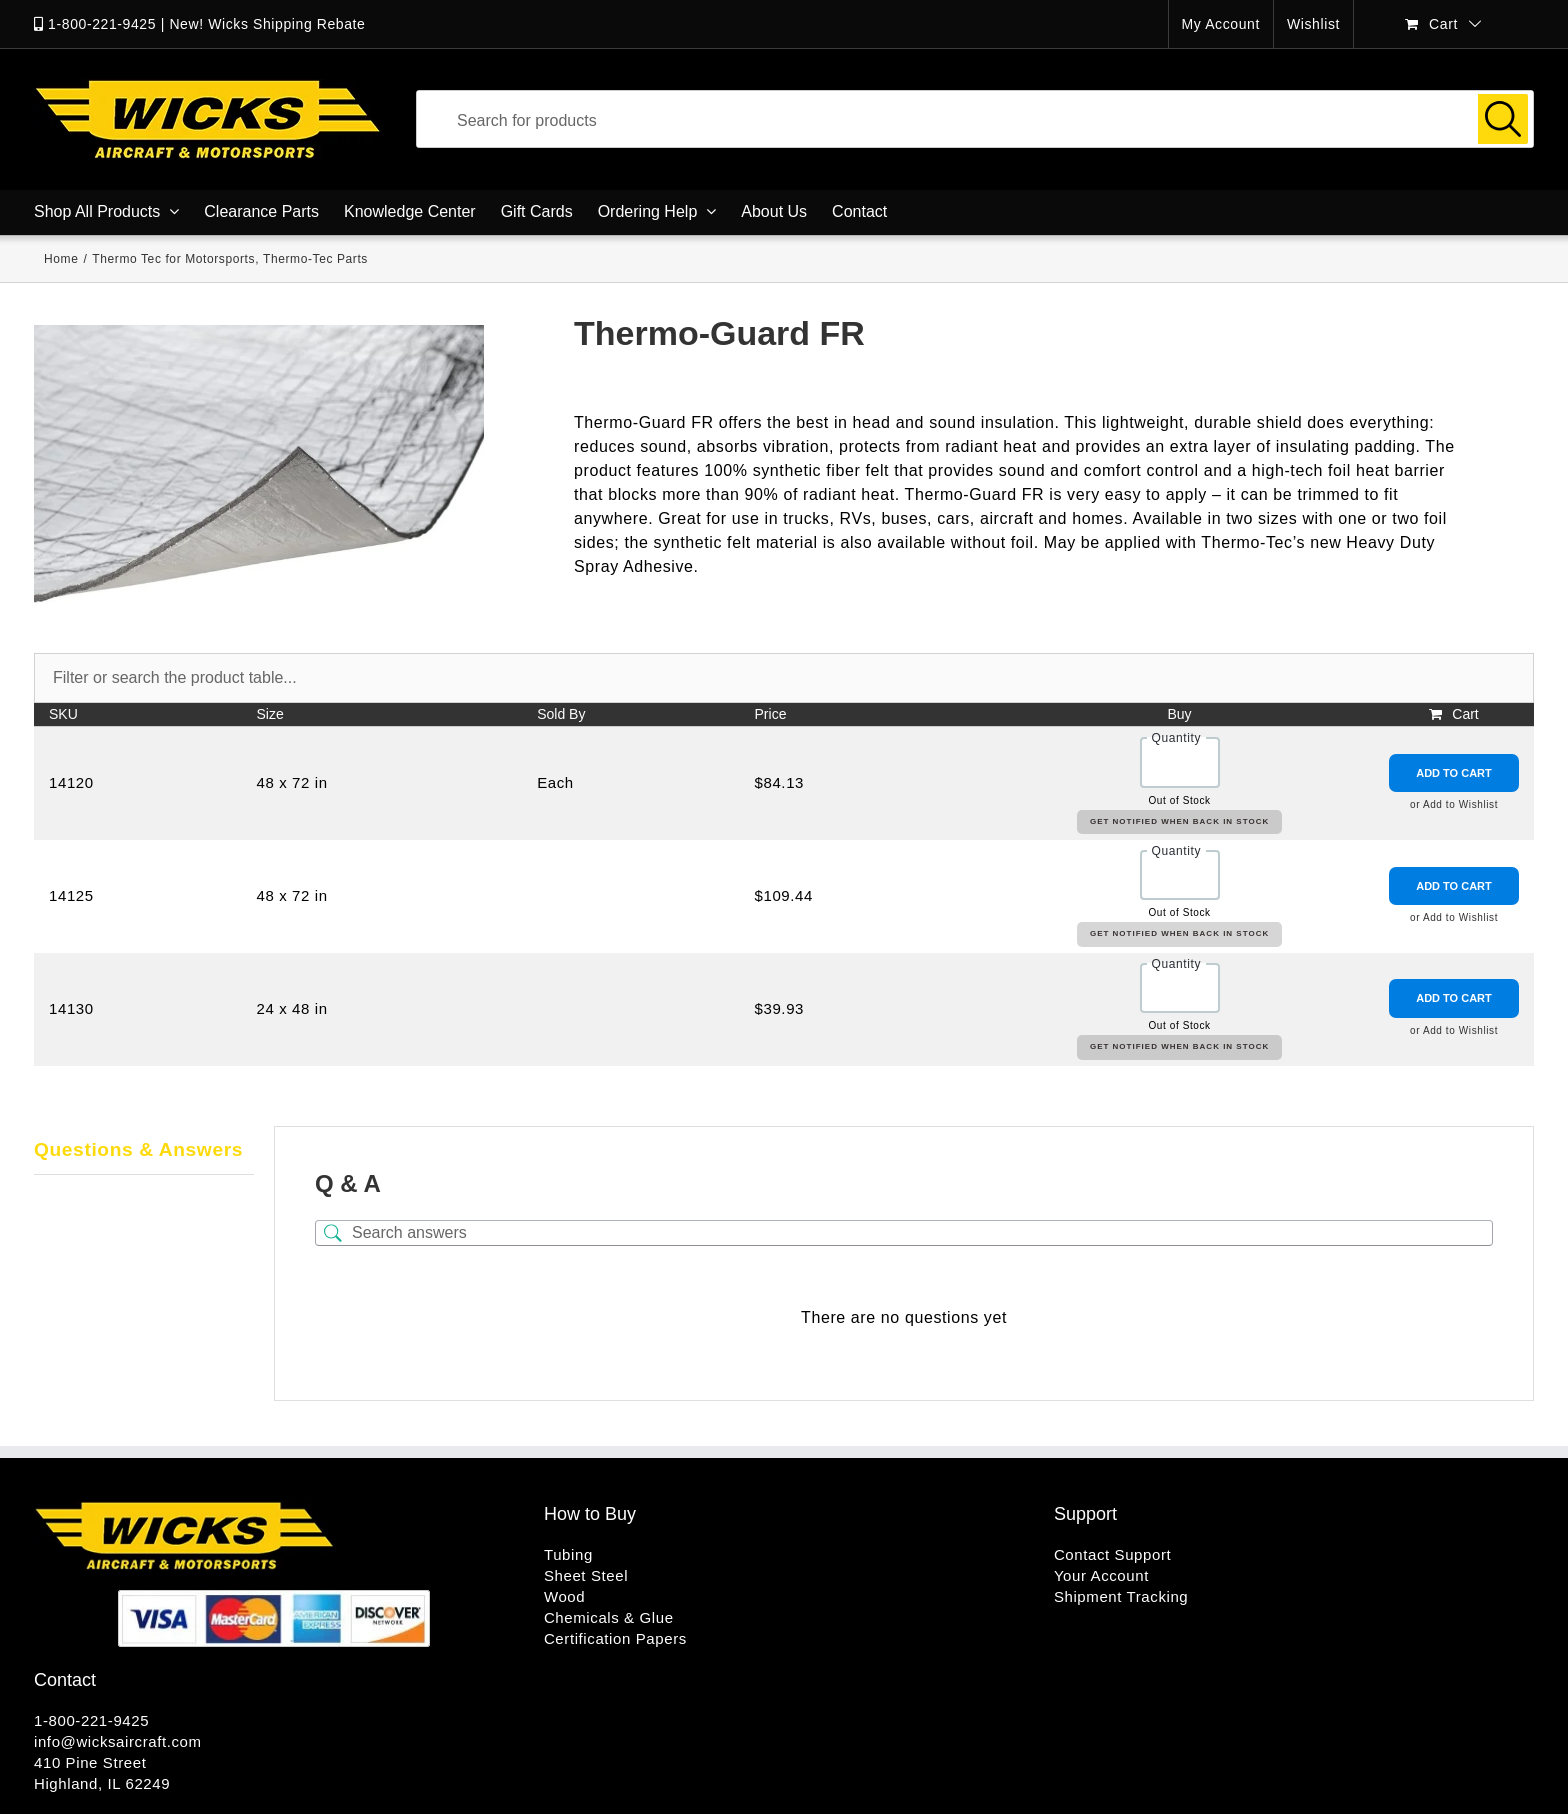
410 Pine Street (90, 1762)
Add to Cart (1454, 773)
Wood (564, 1596)
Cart (1465, 714)
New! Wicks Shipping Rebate (267, 24)
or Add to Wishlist (1454, 804)
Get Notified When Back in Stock (1179, 821)
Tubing (568, 1554)
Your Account (1101, 1575)
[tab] (144, 1151)
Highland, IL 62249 (102, 1783)
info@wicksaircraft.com (118, 1741)
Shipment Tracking (1121, 1596)
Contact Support (1112, 1554)
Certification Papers (615, 1638)
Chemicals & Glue (609, 1617)
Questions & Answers (138, 1149)
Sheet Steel (586, 1575)
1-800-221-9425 (102, 24)
